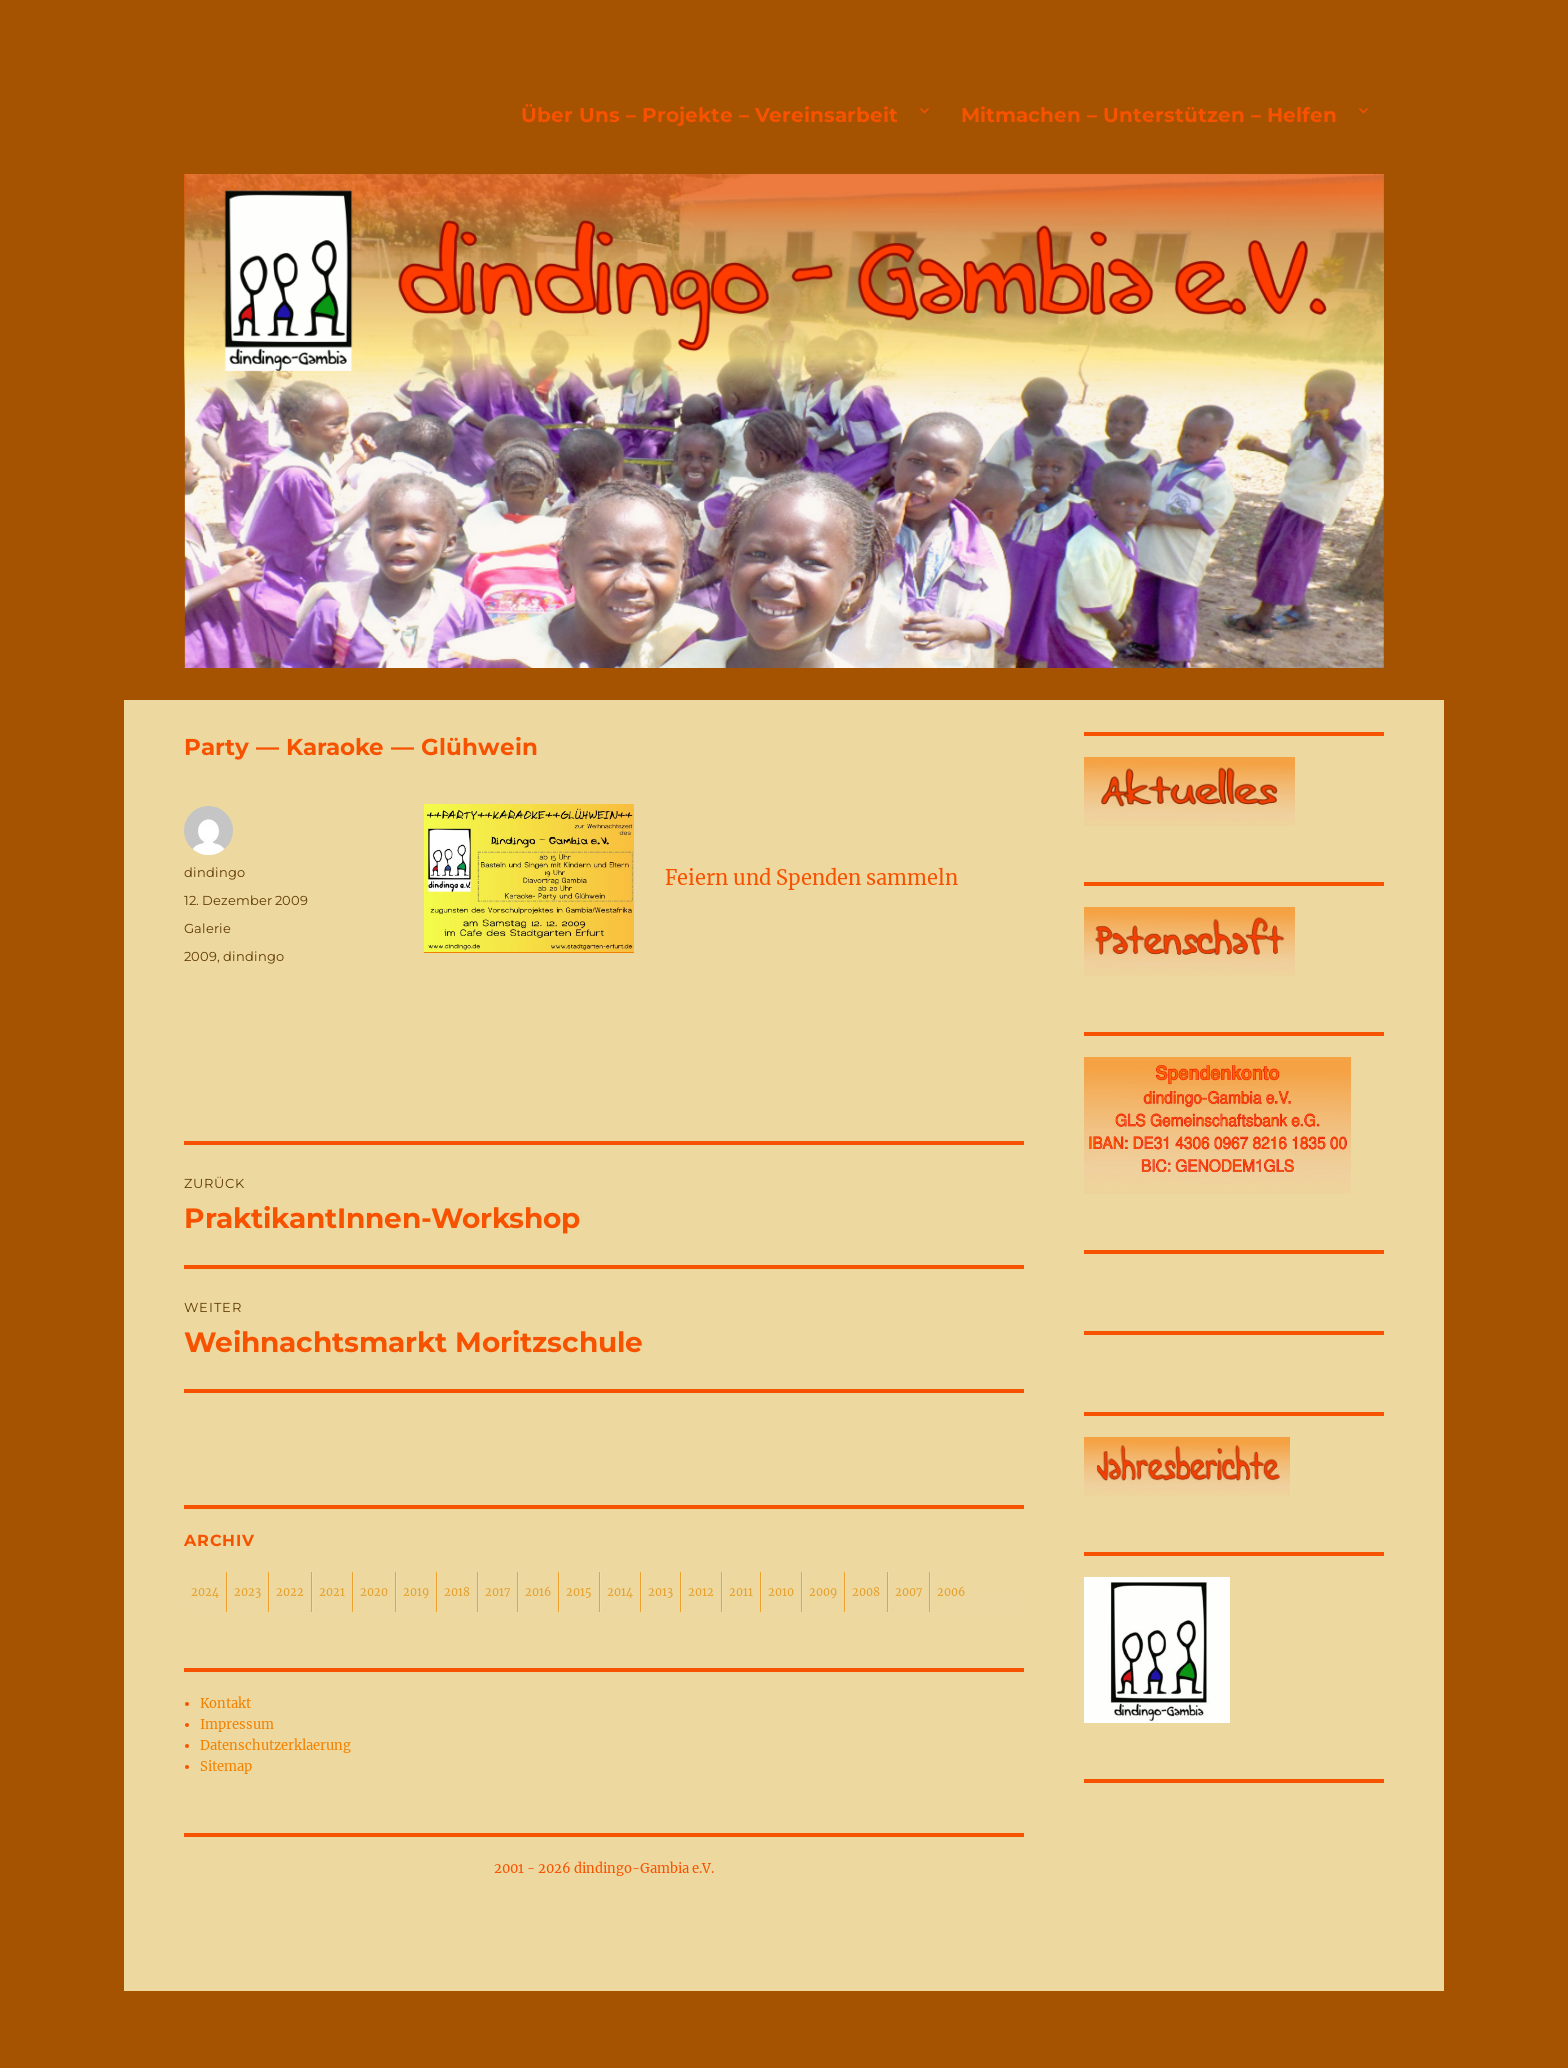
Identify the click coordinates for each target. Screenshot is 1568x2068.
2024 (205, 1592)
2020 (374, 1592)
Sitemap (226, 1766)
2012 (701, 1592)
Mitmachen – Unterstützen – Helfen (1149, 115)
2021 (332, 1592)
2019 (416, 1592)
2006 (951, 1592)
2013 (660, 1592)
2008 (866, 1592)
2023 (247, 1592)
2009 (200, 956)
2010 (781, 1592)
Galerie (207, 928)
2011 (741, 1592)
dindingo (214, 872)
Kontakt (225, 1703)
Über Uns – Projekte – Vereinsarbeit (709, 115)
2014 (620, 1592)
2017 (497, 1592)
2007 (908, 1592)
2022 (290, 1592)
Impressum (237, 1724)
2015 (579, 1592)
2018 (457, 1592)
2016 (538, 1592)
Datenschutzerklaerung (275, 1745)
